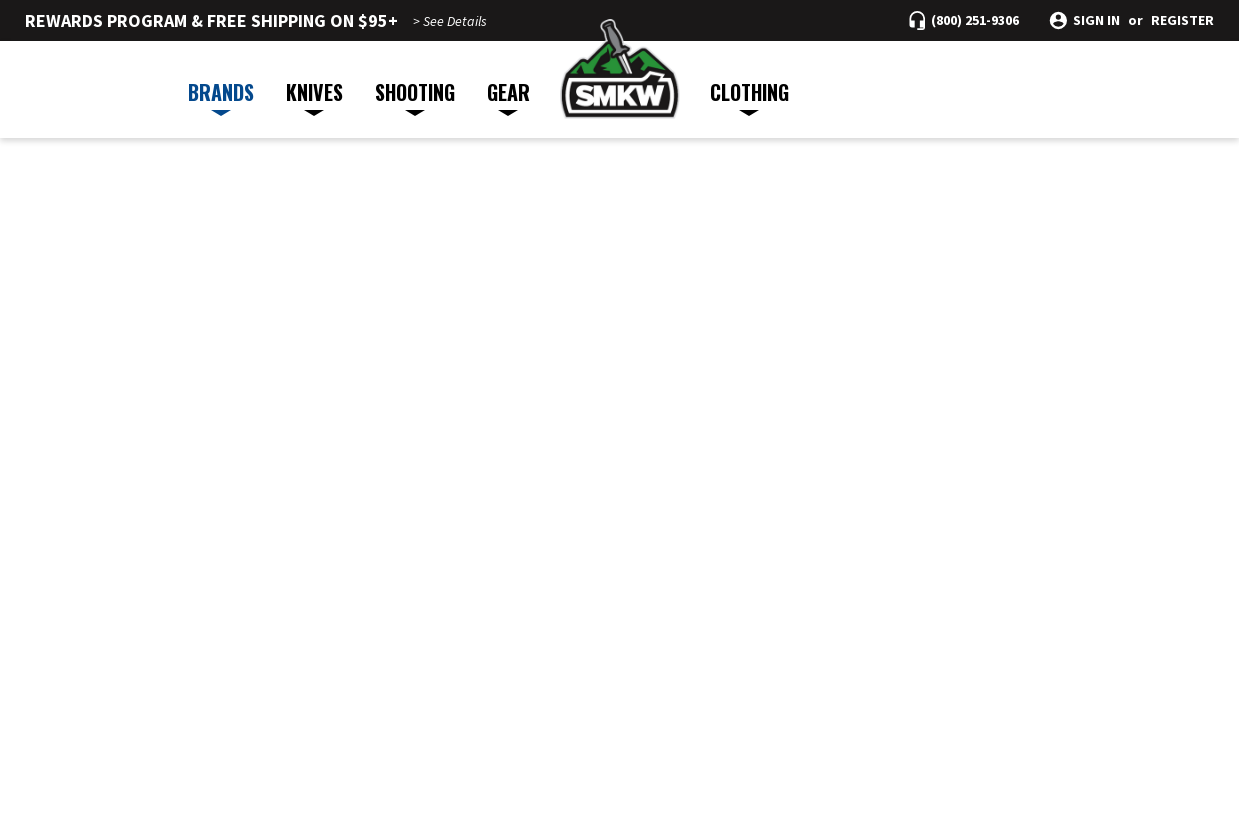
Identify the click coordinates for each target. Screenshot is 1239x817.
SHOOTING (415, 96)
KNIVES (314, 96)
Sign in (1096, 20)
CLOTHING (749, 96)
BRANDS (221, 96)
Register (1182, 20)
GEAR (508, 96)
